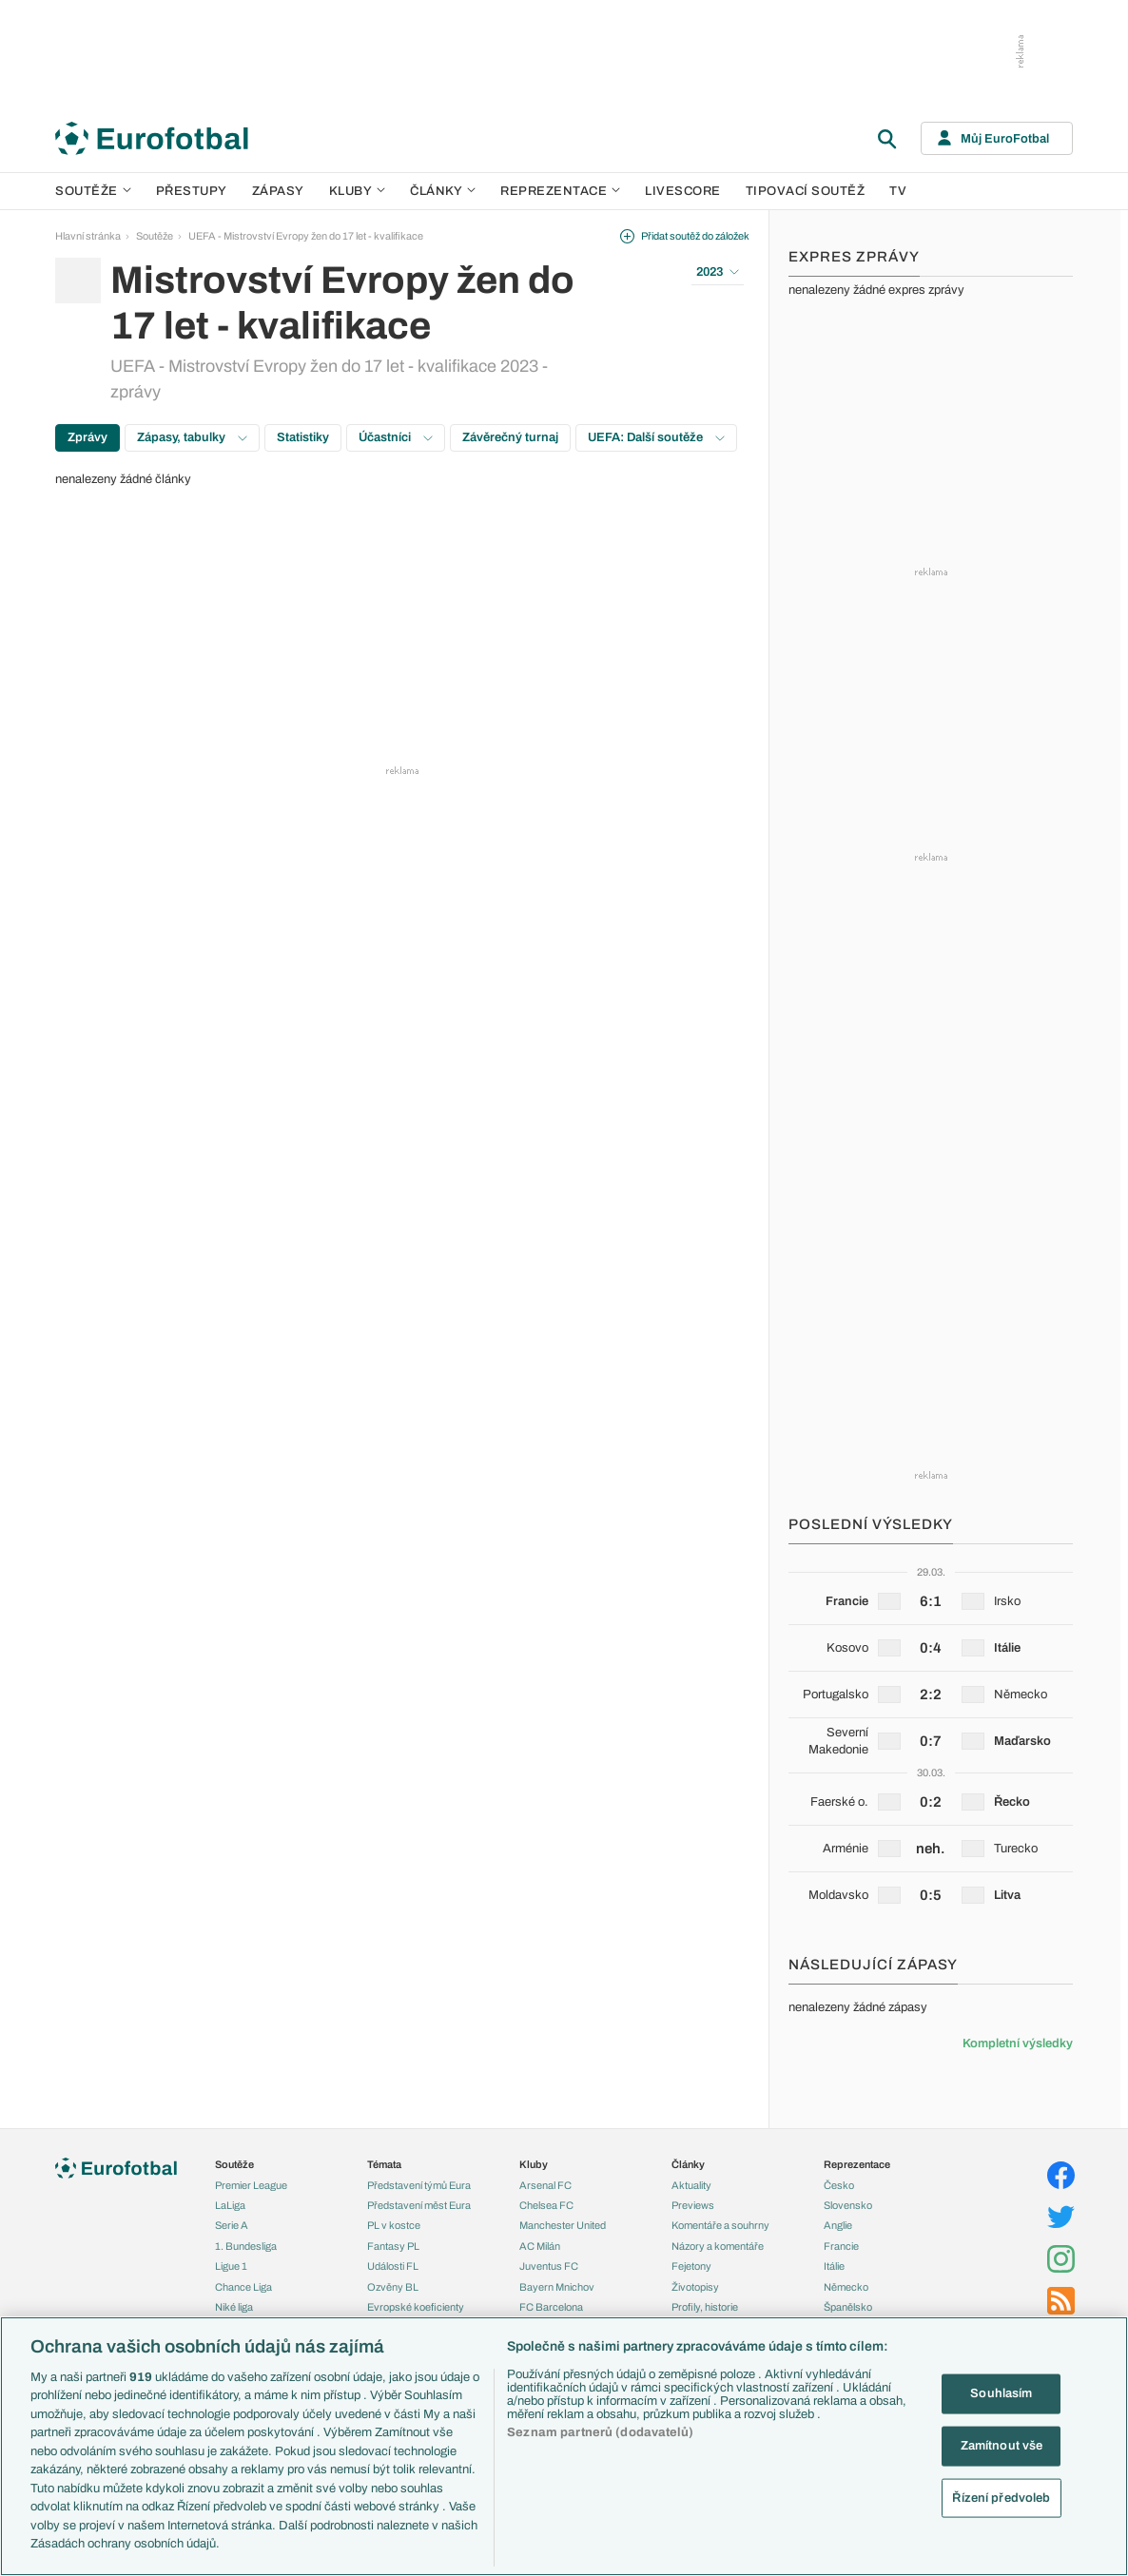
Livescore (683, 191)
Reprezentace (560, 191)
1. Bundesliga (246, 2246)
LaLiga (230, 2205)
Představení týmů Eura (419, 2185)
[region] (564, 2446)
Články (688, 2164)
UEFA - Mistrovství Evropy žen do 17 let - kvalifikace (305, 236)
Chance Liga (243, 2287)
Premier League (251, 2185)
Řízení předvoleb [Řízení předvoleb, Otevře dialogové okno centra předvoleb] (1001, 2497)
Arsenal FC (545, 2185)
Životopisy (695, 2287)
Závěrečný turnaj (510, 437)
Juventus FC (548, 2266)
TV (897, 191)
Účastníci (396, 437)
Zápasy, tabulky (192, 437)
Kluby (357, 191)
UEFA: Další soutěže (656, 437)
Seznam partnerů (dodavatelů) (600, 2432)
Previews (692, 2205)
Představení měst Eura (419, 2205)
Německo (846, 2287)
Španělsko (848, 2307)
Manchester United (562, 2225)
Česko (839, 2185)
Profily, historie (704, 2307)
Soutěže (93, 191)
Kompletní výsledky (1018, 2043)
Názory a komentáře (717, 2246)
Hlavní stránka (88, 236)
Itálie (834, 2266)
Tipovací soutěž (805, 191)
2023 (717, 272)
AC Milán (539, 2246)
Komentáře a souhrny (720, 2225)
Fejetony (691, 2266)
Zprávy (87, 437)
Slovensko (848, 2205)
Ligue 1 (231, 2266)
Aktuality (691, 2185)
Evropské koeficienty (415, 2307)
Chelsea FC (546, 2205)
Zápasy (278, 191)
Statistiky (303, 437)
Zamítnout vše (1002, 2445)
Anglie (838, 2225)
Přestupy (191, 191)
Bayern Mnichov (556, 2287)
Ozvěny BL (392, 2287)
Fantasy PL (393, 2246)
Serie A (231, 2225)
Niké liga (234, 2307)
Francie (841, 2246)
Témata (384, 2164)
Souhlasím (1001, 2393)
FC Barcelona (551, 2307)
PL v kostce (393, 2225)
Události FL (392, 2266)
